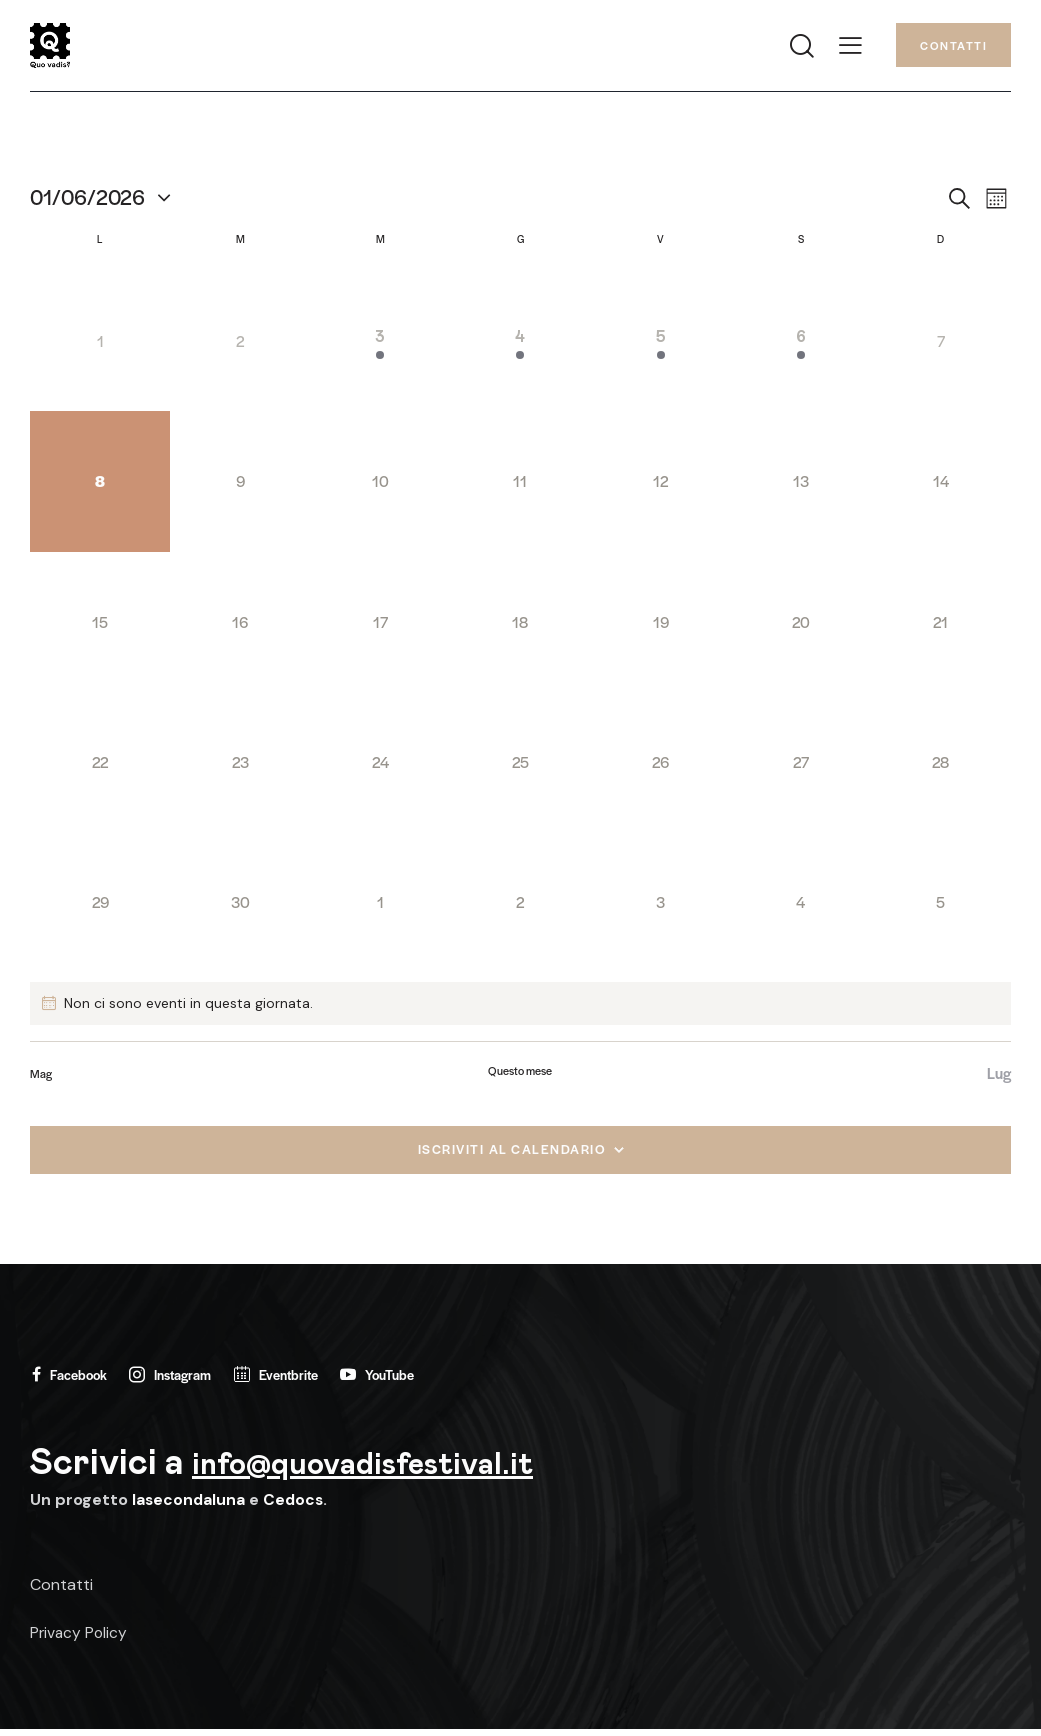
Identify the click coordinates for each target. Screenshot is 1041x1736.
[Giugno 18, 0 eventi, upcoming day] (520, 627)
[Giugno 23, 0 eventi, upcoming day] (240, 767)
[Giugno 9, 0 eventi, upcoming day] (240, 487)
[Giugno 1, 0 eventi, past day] (100, 347)
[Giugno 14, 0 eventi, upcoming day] (941, 487)
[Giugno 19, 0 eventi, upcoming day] (661, 627)
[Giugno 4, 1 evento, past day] (520, 347)
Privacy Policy (80, 1639)
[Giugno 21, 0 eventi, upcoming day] (941, 627)
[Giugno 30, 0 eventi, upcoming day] (240, 907)
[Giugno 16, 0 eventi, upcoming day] (240, 627)
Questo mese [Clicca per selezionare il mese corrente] (520, 1075)
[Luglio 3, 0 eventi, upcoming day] (661, 907)
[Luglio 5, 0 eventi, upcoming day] (941, 907)
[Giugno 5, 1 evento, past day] (661, 347)
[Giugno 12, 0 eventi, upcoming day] (661, 487)
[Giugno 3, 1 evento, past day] (380, 347)
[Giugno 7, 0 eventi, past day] (941, 347)
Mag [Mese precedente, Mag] (41, 1078)
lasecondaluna (189, 1506)
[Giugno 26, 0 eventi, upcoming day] (661, 767)
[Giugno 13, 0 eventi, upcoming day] (801, 487)
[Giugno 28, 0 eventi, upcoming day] (941, 767)
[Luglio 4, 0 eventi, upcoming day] (801, 907)
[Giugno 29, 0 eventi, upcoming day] (100, 907)
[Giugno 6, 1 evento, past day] (801, 347)
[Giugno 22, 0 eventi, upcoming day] (100, 767)
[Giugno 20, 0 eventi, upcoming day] (801, 627)
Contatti (61, 1591)
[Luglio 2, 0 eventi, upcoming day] (520, 907)
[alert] (520, 1008)
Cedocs (296, 1506)
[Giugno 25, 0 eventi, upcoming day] (520, 767)
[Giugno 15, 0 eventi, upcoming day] (100, 627)
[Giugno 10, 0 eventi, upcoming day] (380, 487)
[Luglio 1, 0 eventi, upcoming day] (380, 907)
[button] (850, 47)
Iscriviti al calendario (512, 1153)
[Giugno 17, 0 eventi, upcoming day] (380, 627)
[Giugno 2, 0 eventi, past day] (240, 347)
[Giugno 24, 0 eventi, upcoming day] (380, 767)
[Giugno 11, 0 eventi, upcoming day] (520, 487)
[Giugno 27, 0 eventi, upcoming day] (801, 767)
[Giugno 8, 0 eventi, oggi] (100, 487)
